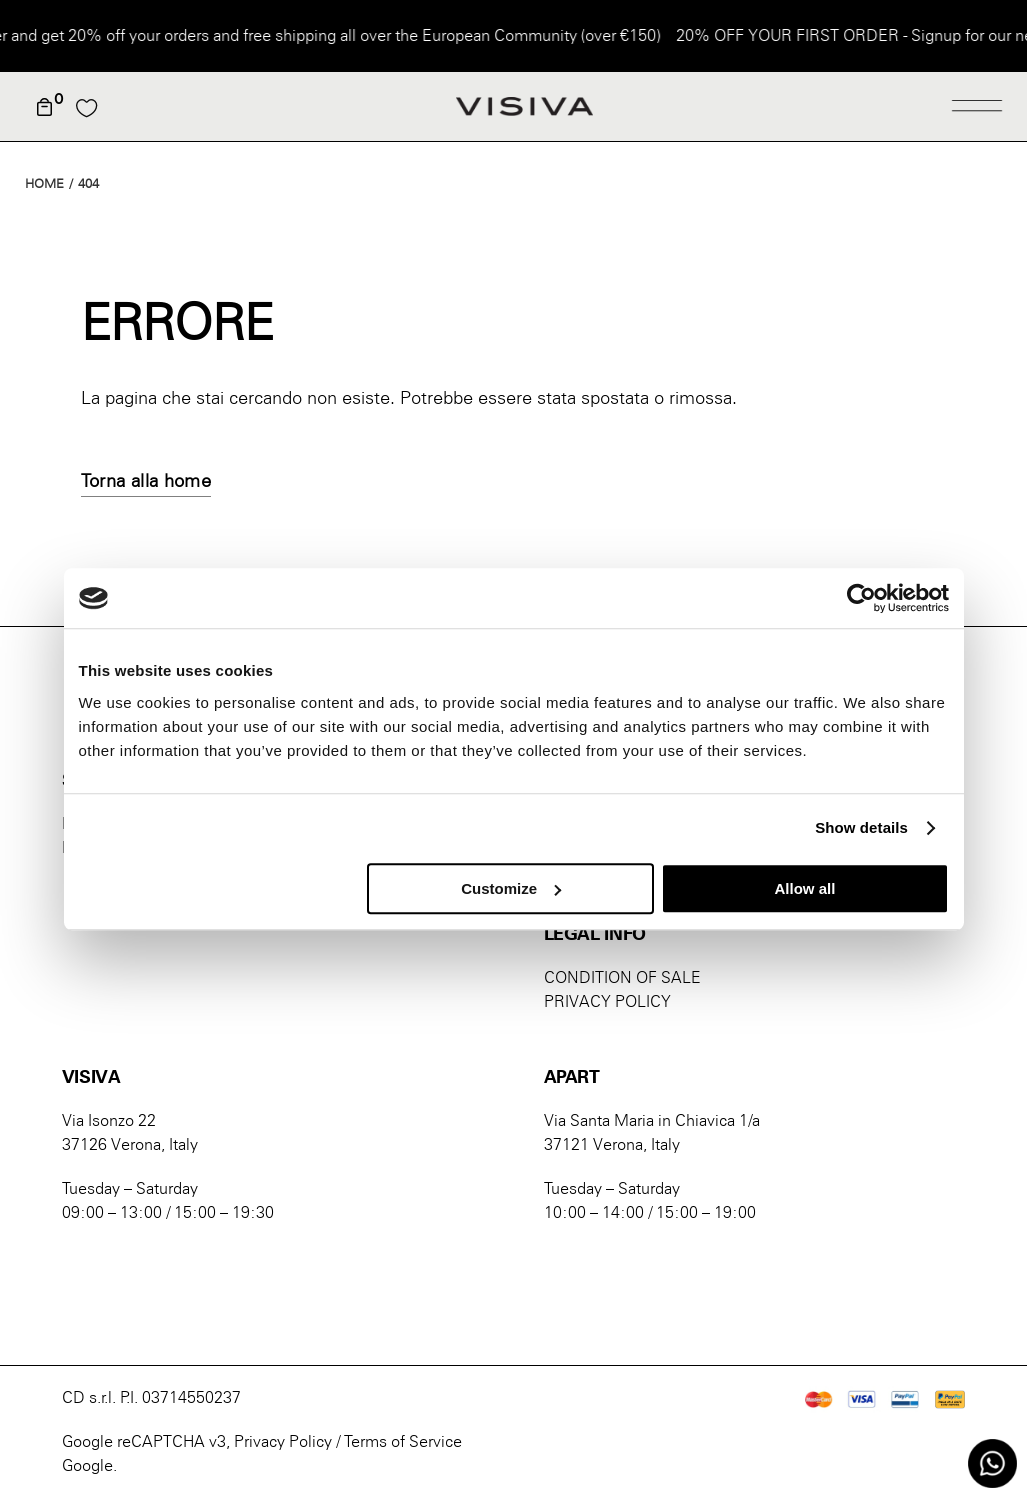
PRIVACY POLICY (607, 1001)
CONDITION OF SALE (622, 977)
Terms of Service (403, 1441)
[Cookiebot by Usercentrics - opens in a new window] (861, 598)
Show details (861, 827)
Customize (511, 888)
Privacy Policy (283, 1441)
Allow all (805, 888)
